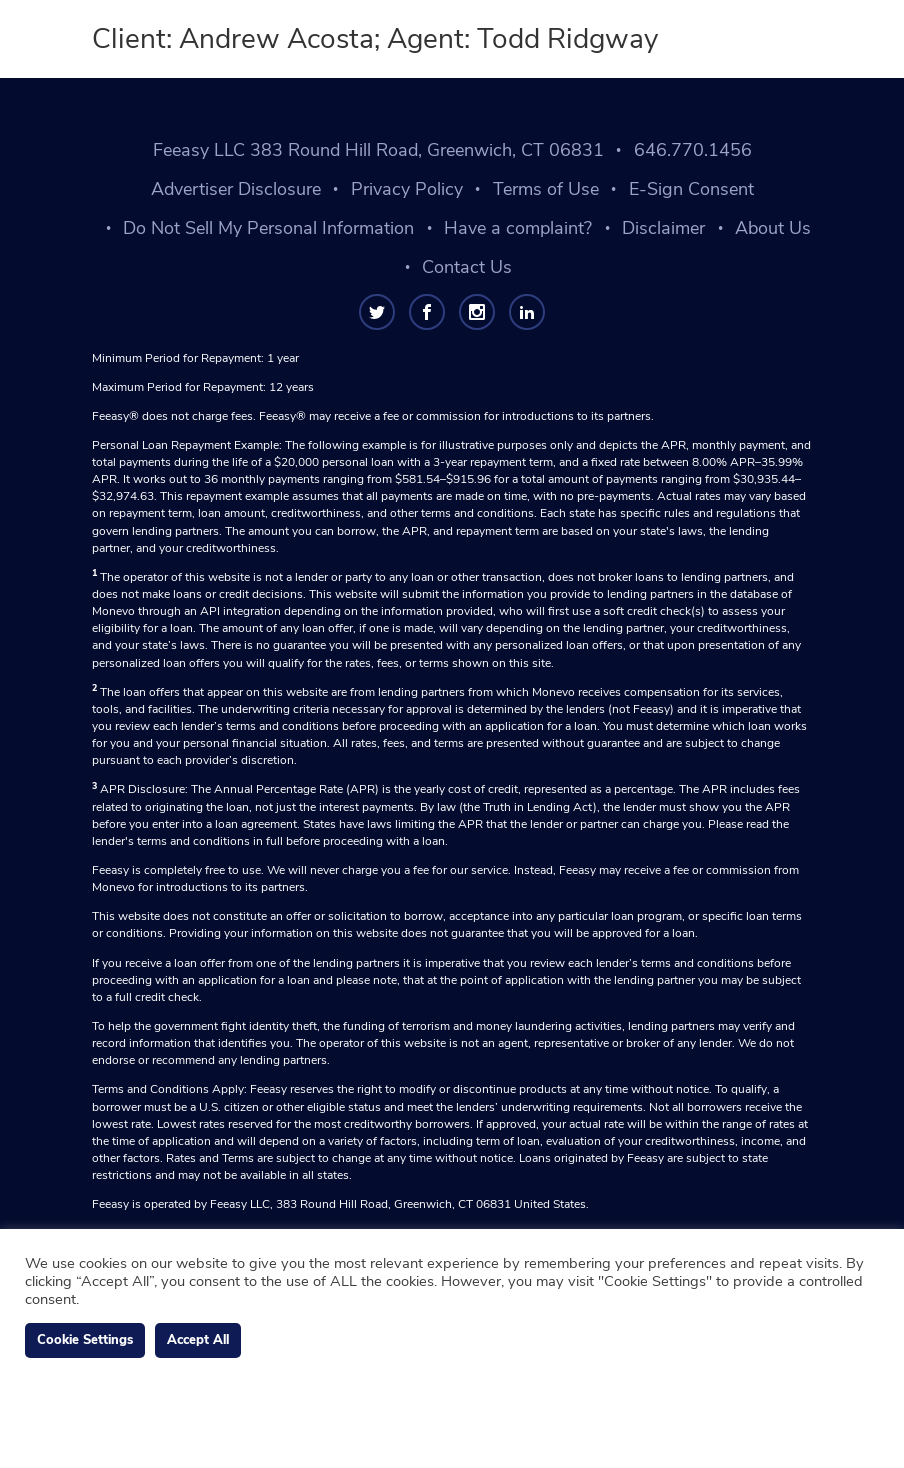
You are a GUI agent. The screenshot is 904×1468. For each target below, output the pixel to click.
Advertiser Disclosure (236, 189)
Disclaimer (663, 228)
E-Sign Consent (691, 189)
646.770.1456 (693, 150)
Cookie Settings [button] (85, 1340)
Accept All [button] (198, 1340)
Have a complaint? (518, 228)
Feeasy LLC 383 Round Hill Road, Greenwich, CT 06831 (378, 150)
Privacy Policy (407, 189)
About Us (773, 228)
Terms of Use (546, 189)
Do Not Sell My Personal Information (268, 228)
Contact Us (467, 267)
